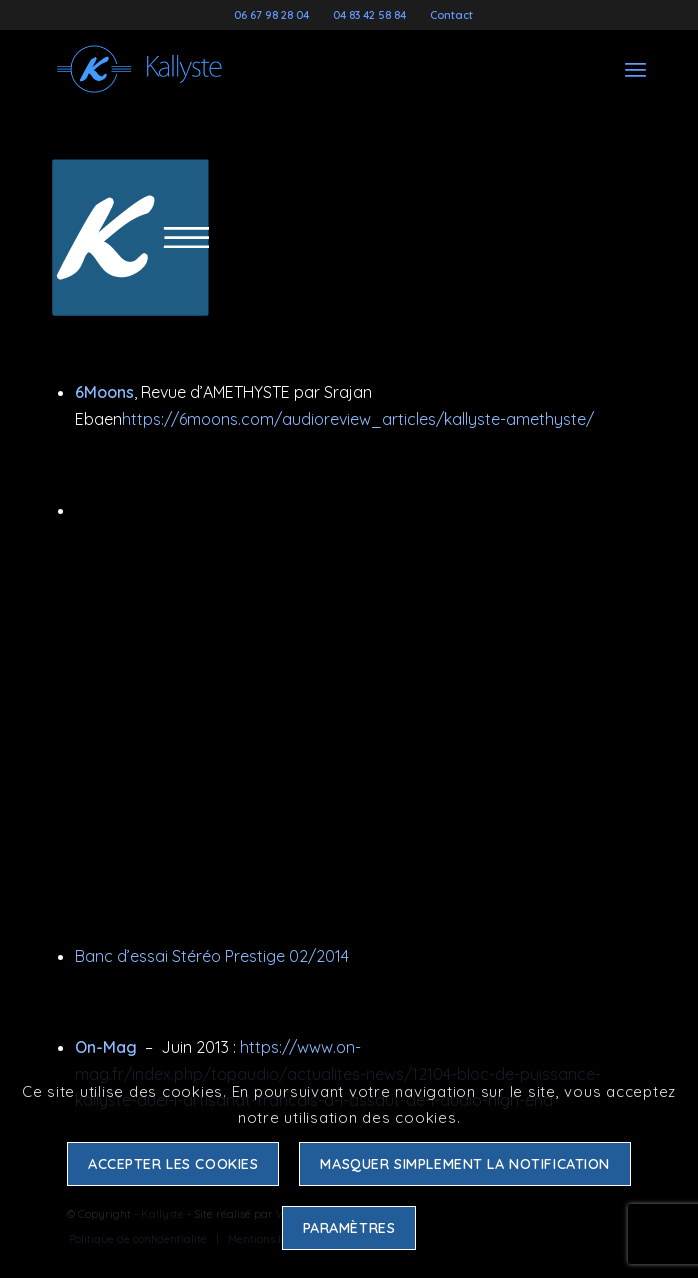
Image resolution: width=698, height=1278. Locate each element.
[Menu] (635, 69)
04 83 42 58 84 (369, 15)
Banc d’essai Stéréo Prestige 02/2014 (212, 956)
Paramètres (349, 1228)
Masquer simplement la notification (465, 1164)
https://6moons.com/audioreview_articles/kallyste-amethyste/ (358, 419)
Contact (451, 15)
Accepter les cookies (173, 1164)
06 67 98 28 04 (271, 15)
